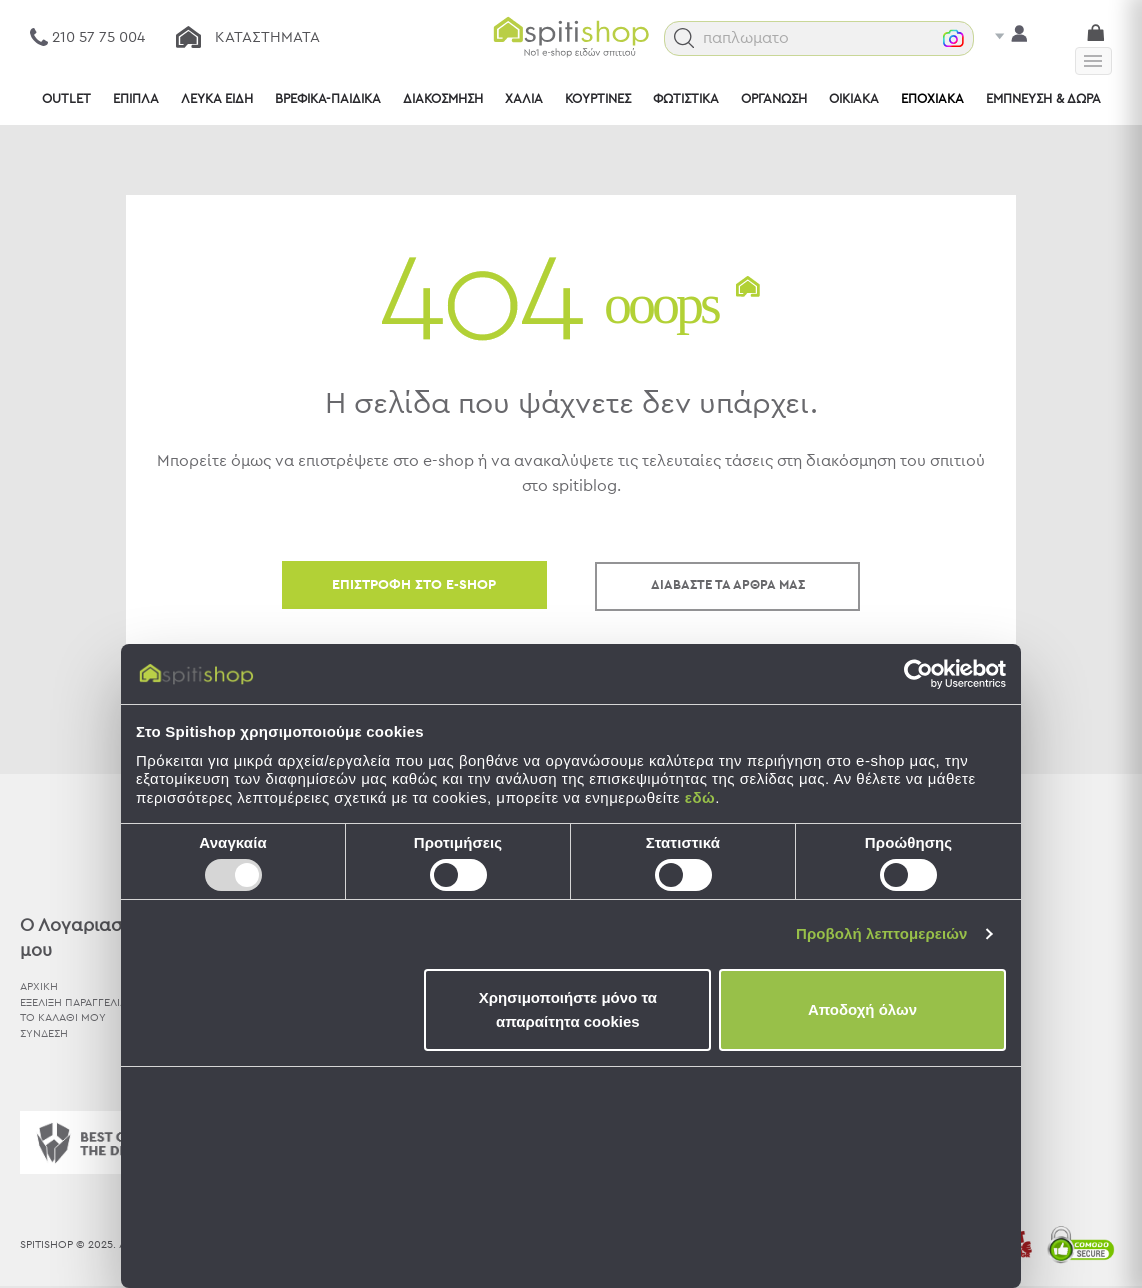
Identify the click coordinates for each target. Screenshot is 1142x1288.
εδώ (700, 797)
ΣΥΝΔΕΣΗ (44, 1033)
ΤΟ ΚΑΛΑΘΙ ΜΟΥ (63, 1017)
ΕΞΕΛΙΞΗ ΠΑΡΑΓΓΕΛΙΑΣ (76, 1001)
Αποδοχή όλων (862, 1009)
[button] (716, 38)
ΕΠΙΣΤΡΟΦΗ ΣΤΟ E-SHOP (414, 585)
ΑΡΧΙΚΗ (39, 986)
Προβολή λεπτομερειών (882, 933)
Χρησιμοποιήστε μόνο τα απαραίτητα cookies (568, 1009)
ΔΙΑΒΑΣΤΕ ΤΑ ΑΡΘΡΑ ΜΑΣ (728, 585)
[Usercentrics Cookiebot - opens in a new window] (918, 674)
